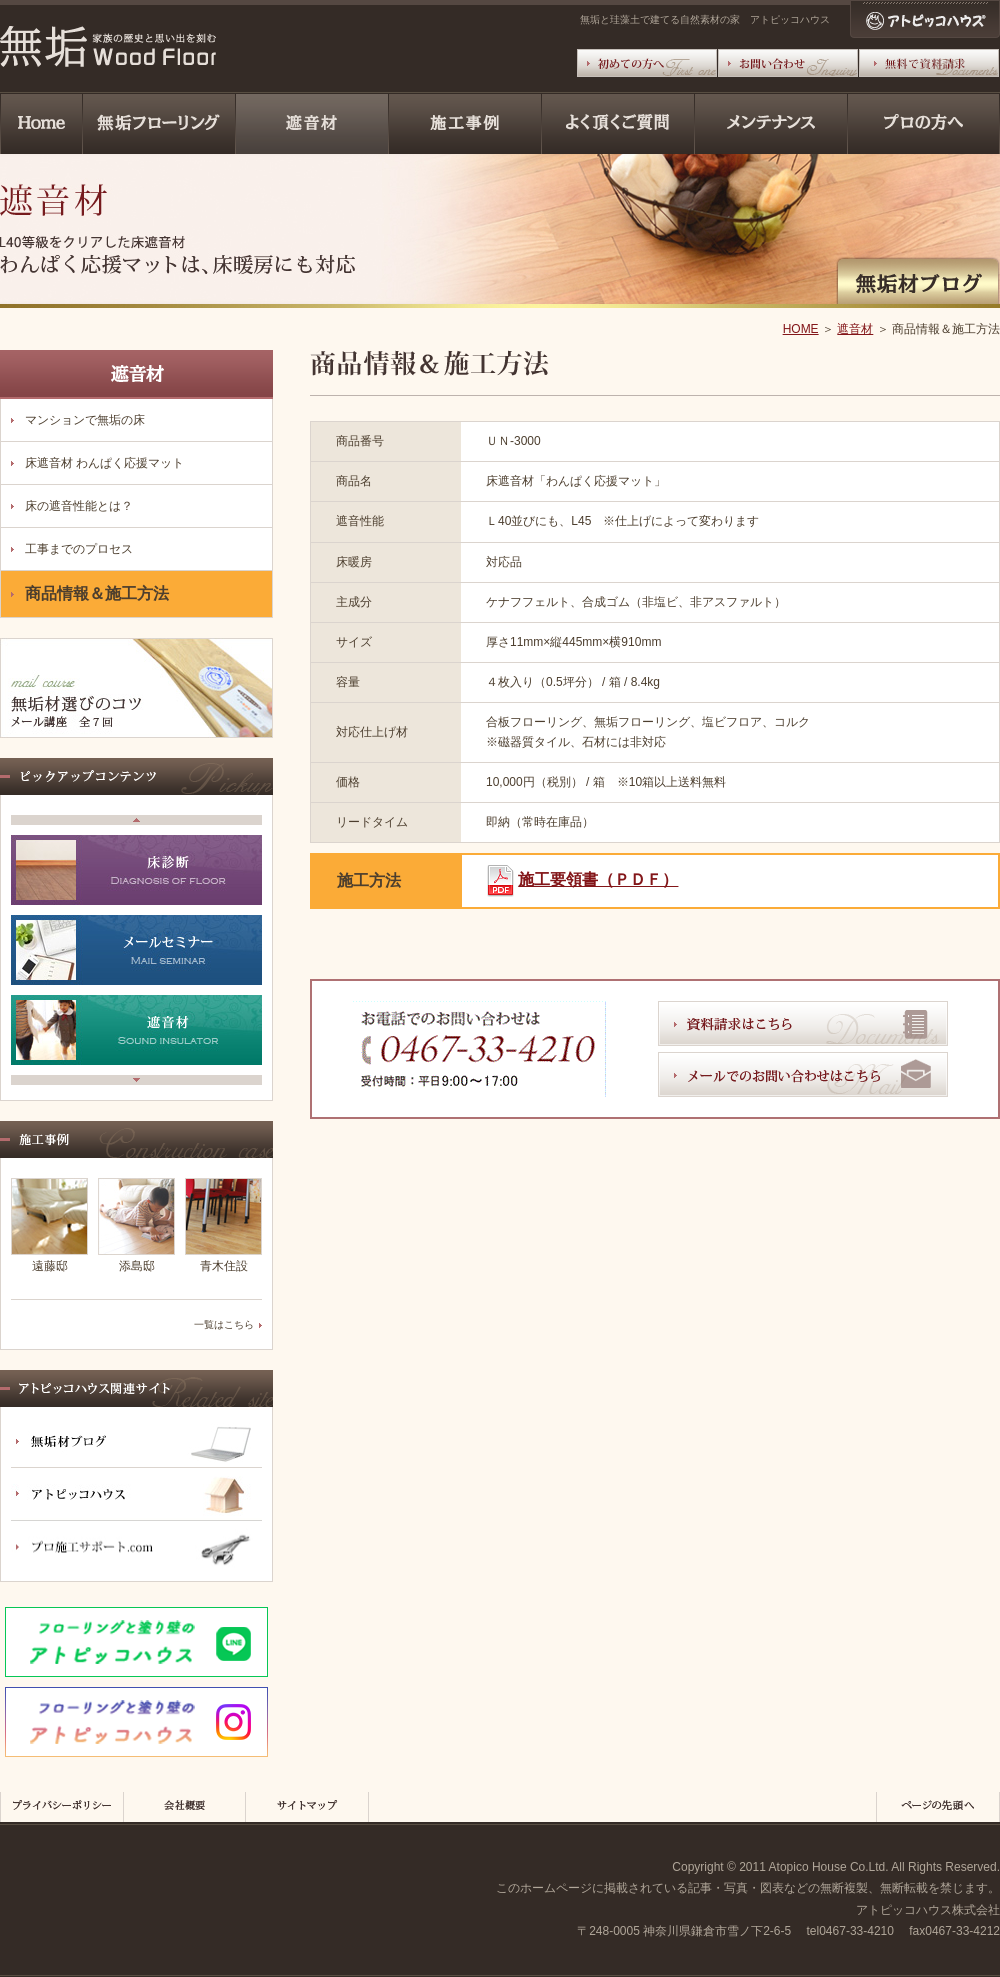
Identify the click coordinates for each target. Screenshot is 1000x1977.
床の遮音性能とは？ (79, 506)
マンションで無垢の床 (85, 420)
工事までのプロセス (79, 549)
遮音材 (855, 329)
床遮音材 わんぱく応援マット (104, 463)
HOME (801, 329)
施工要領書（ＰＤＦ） (598, 879)
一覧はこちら (224, 1324)
